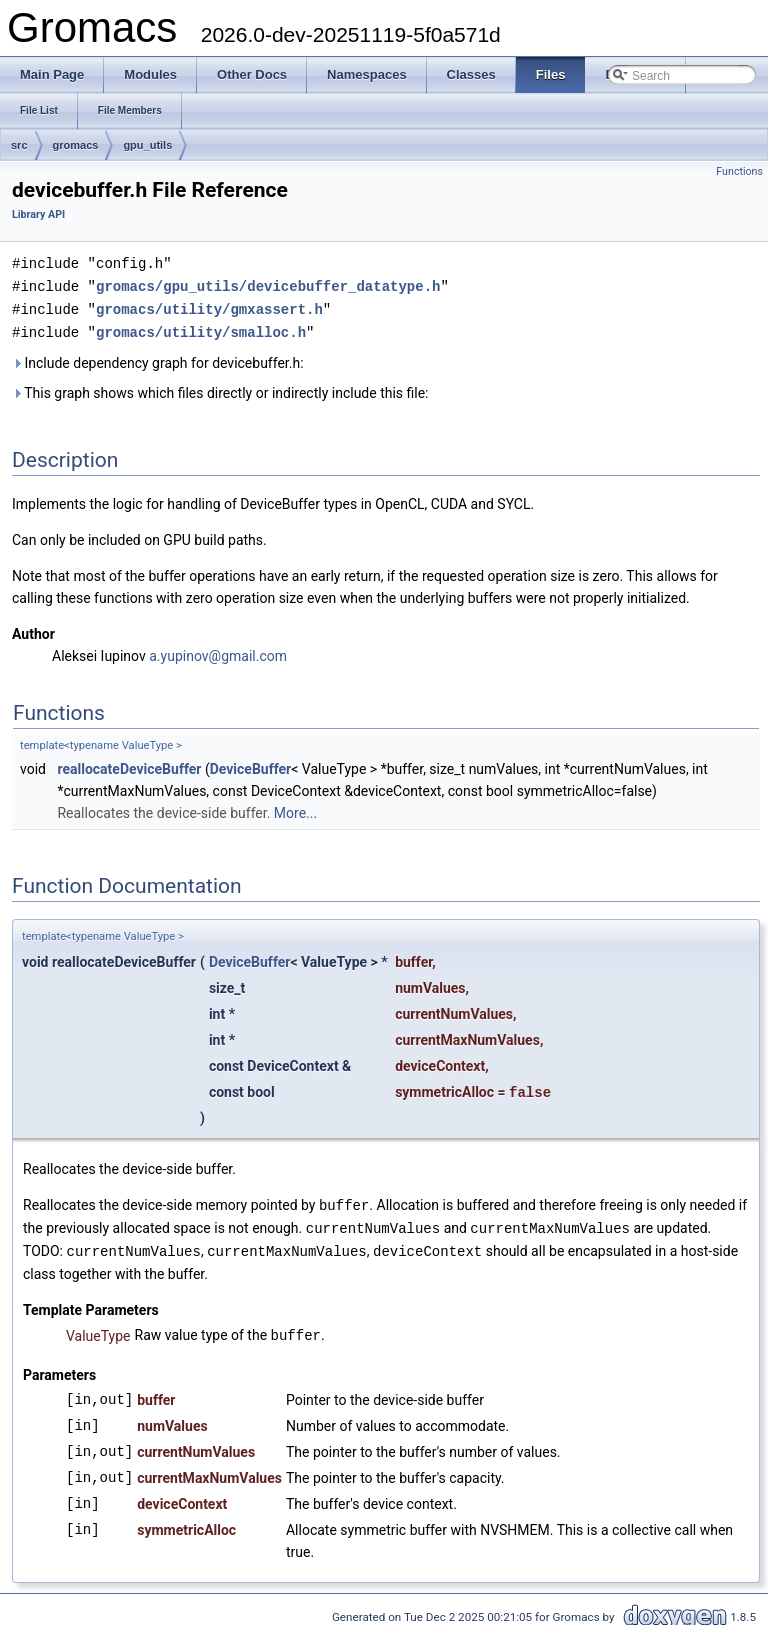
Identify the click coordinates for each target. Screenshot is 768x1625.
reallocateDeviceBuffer (129, 765)
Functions (739, 171)
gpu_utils (147, 145)
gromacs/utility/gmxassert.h (209, 306)
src (19, 145)
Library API (38, 214)
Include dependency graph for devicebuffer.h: (158, 359)
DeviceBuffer (251, 765)
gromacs (76, 145)
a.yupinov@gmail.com (218, 652)
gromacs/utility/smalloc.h (201, 328)
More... (295, 809)
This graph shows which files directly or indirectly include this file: (220, 389)
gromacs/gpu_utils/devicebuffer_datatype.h (268, 284)
